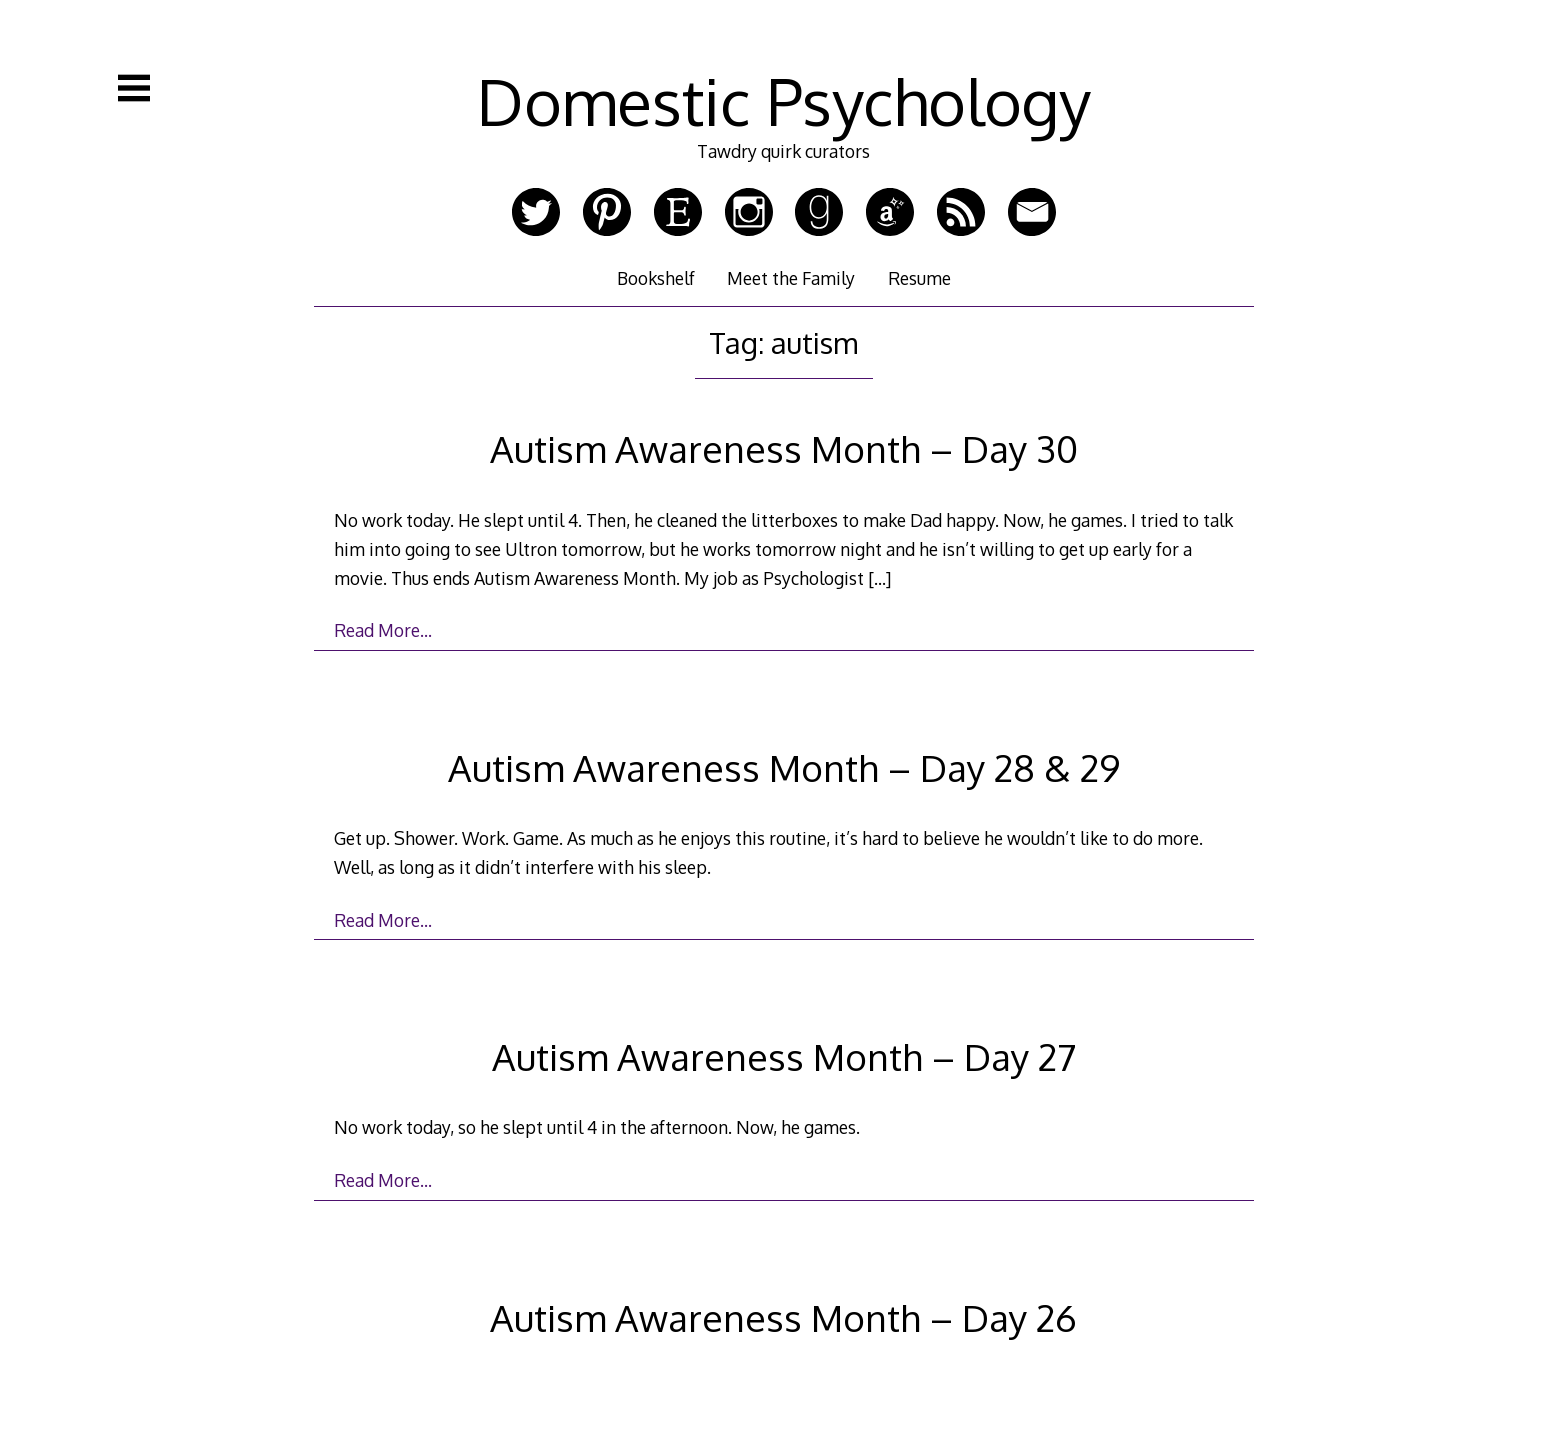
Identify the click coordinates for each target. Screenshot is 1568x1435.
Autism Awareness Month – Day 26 (783, 1317)
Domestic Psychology (784, 100)
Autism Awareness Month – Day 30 (784, 448)
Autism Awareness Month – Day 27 (784, 1056)
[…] (879, 578)
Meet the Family (791, 278)
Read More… (383, 630)
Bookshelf (656, 278)
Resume (919, 278)
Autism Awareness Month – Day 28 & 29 (784, 767)
